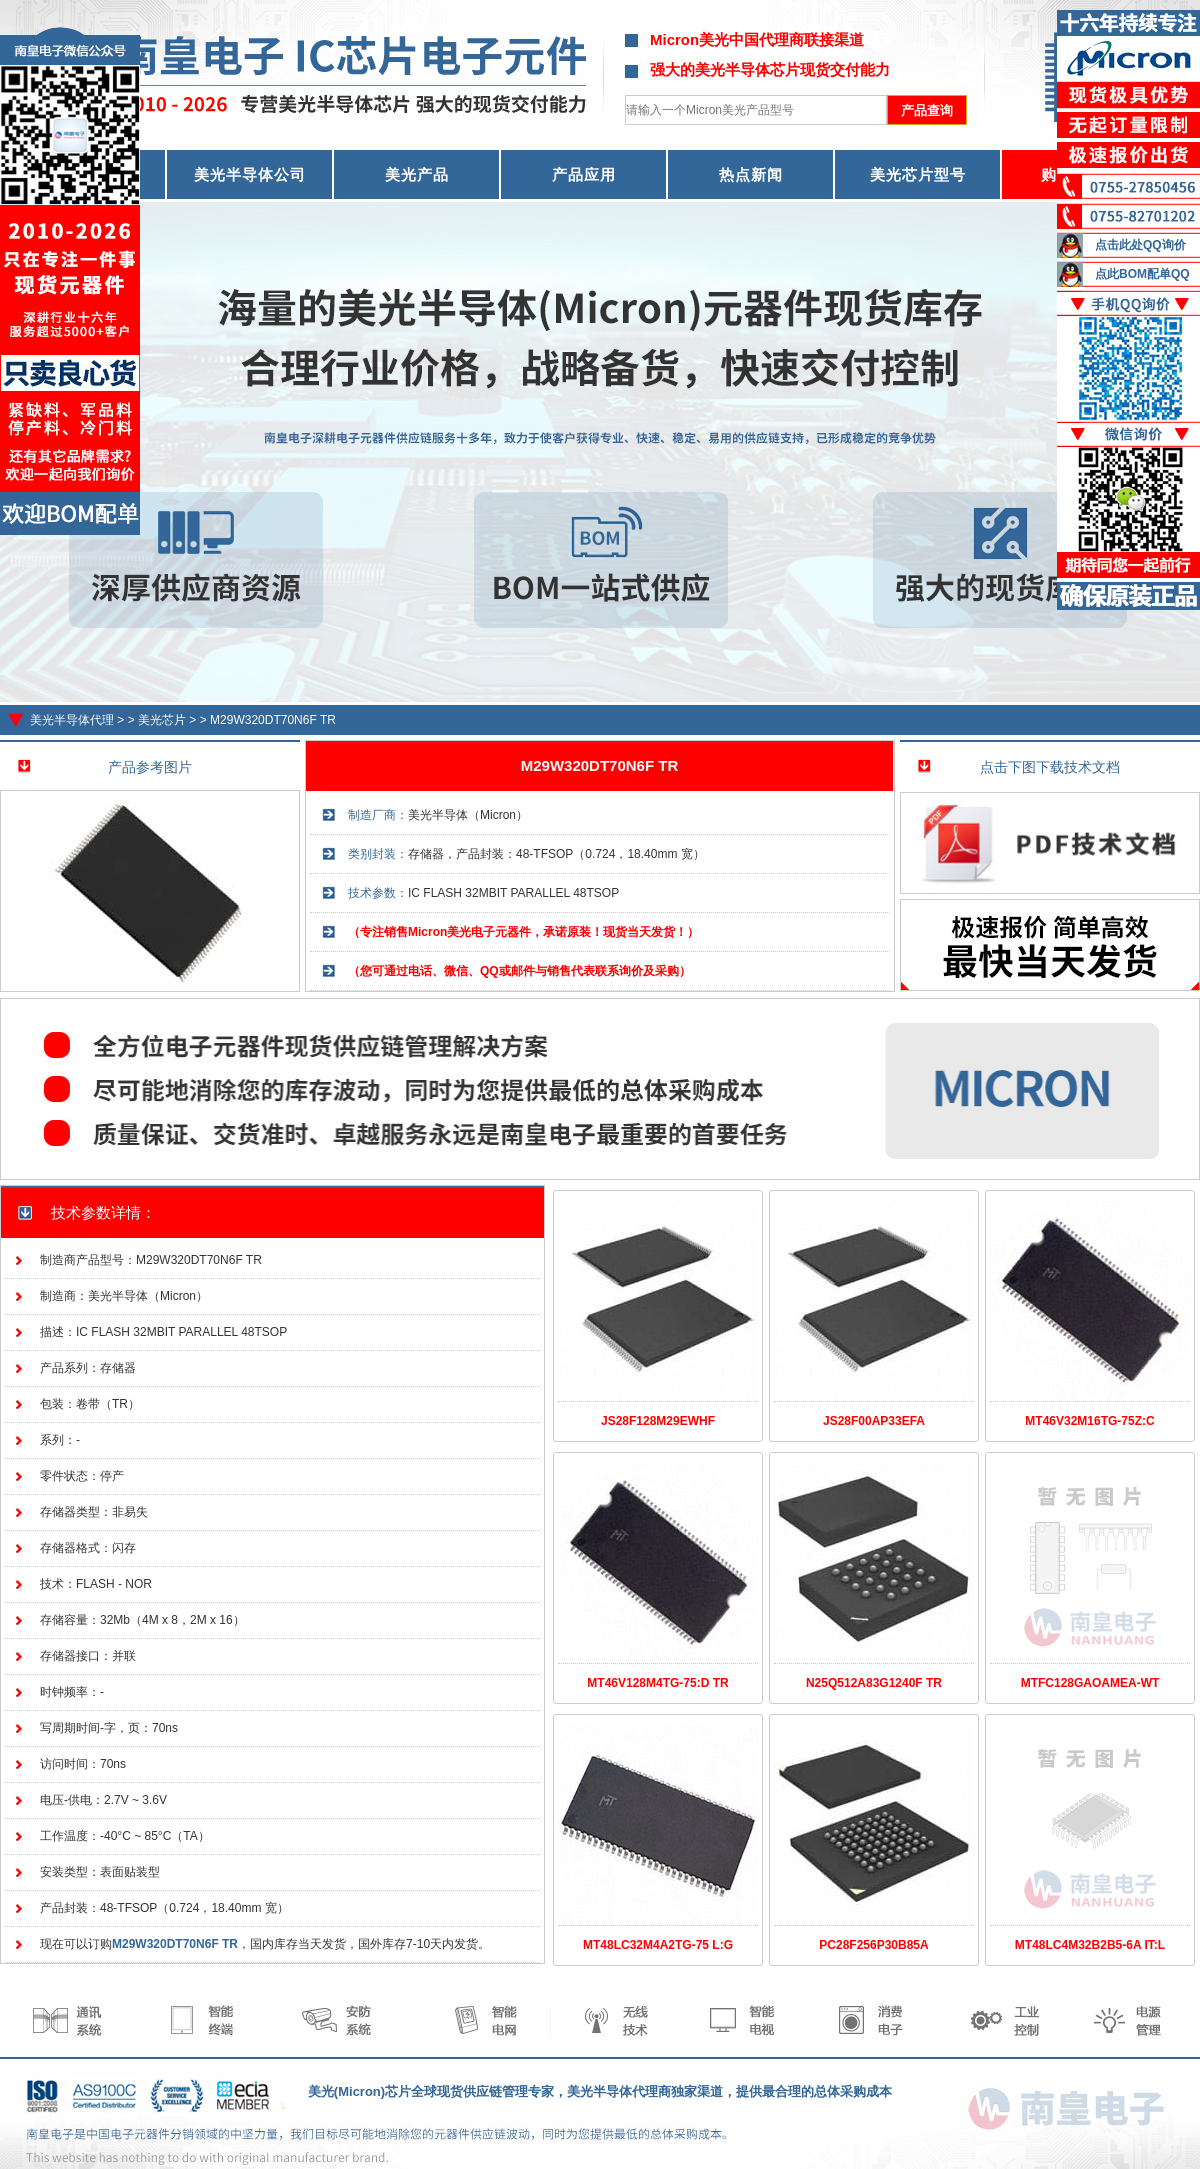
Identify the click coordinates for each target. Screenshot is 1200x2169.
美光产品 (417, 174)
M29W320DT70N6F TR (273, 720)
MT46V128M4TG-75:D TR (657, 1683)
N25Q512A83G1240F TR (874, 1683)
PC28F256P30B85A (873, 1945)
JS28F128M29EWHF (658, 1421)
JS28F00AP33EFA (874, 1421)
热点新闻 (751, 174)
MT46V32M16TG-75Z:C (1089, 1421)
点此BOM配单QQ (1142, 274)
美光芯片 (162, 720)
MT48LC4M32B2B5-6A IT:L (1090, 1945)
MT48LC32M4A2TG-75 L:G (658, 1945)
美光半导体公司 (250, 174)
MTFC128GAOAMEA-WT (1090, 1683)
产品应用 (584, 174)
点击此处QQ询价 (1140, 245)
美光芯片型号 (918, 174)
